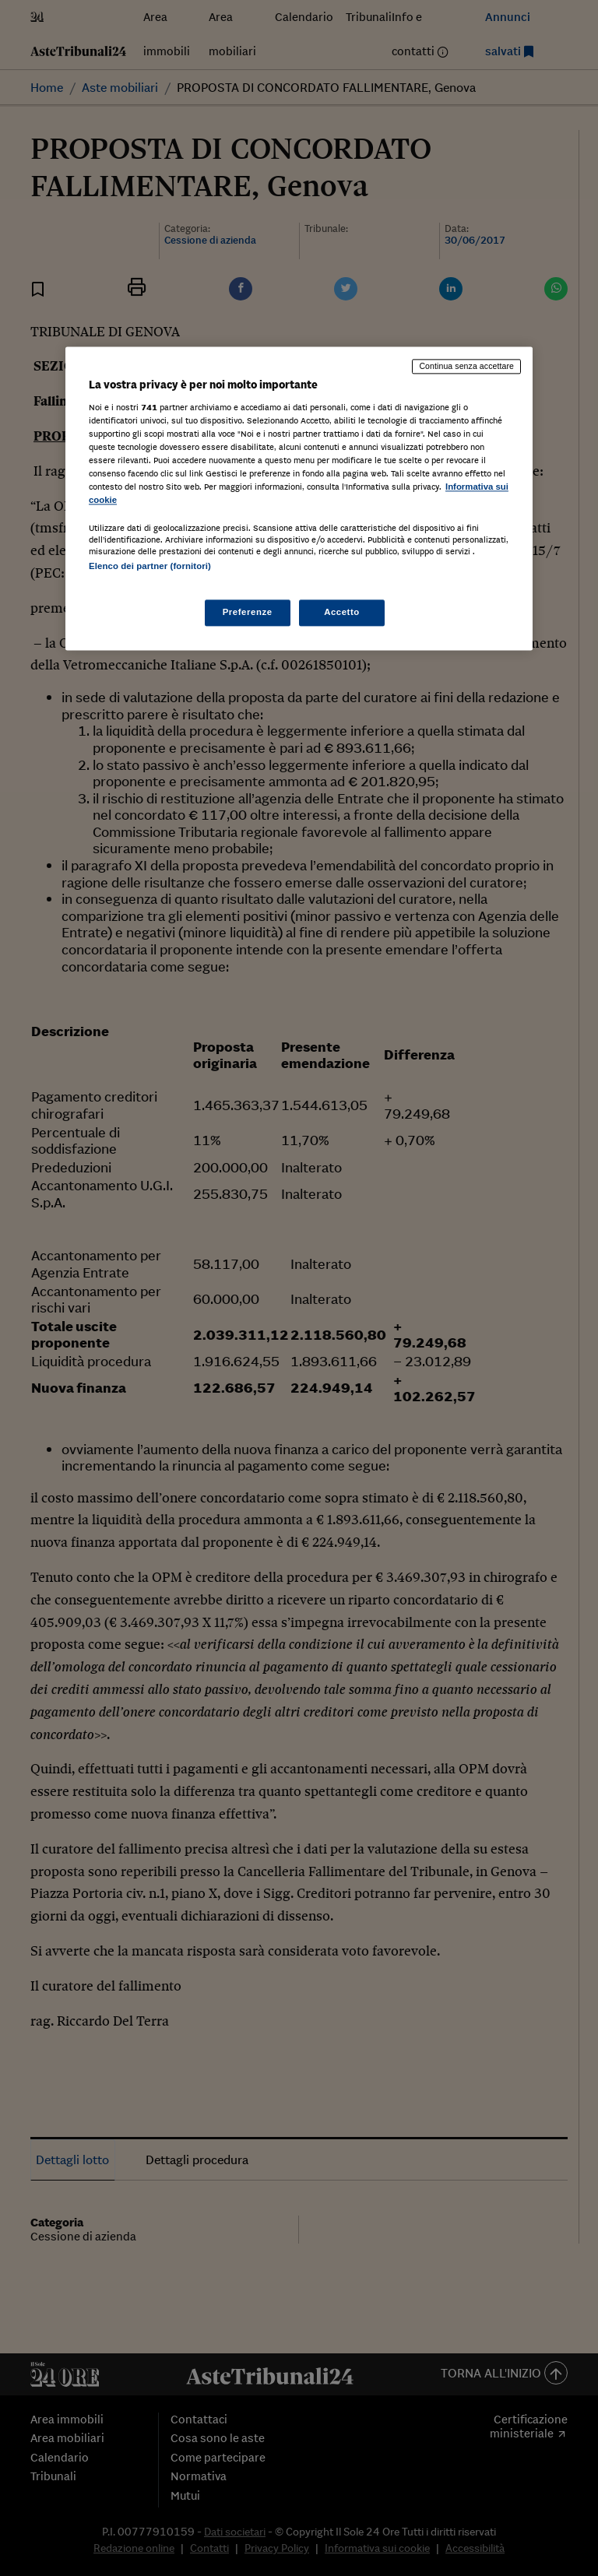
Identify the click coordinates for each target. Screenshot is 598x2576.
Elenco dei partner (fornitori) (150, 566)
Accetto (342, 612)
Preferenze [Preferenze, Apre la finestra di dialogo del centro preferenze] (248, 612)
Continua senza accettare (466, 366)
